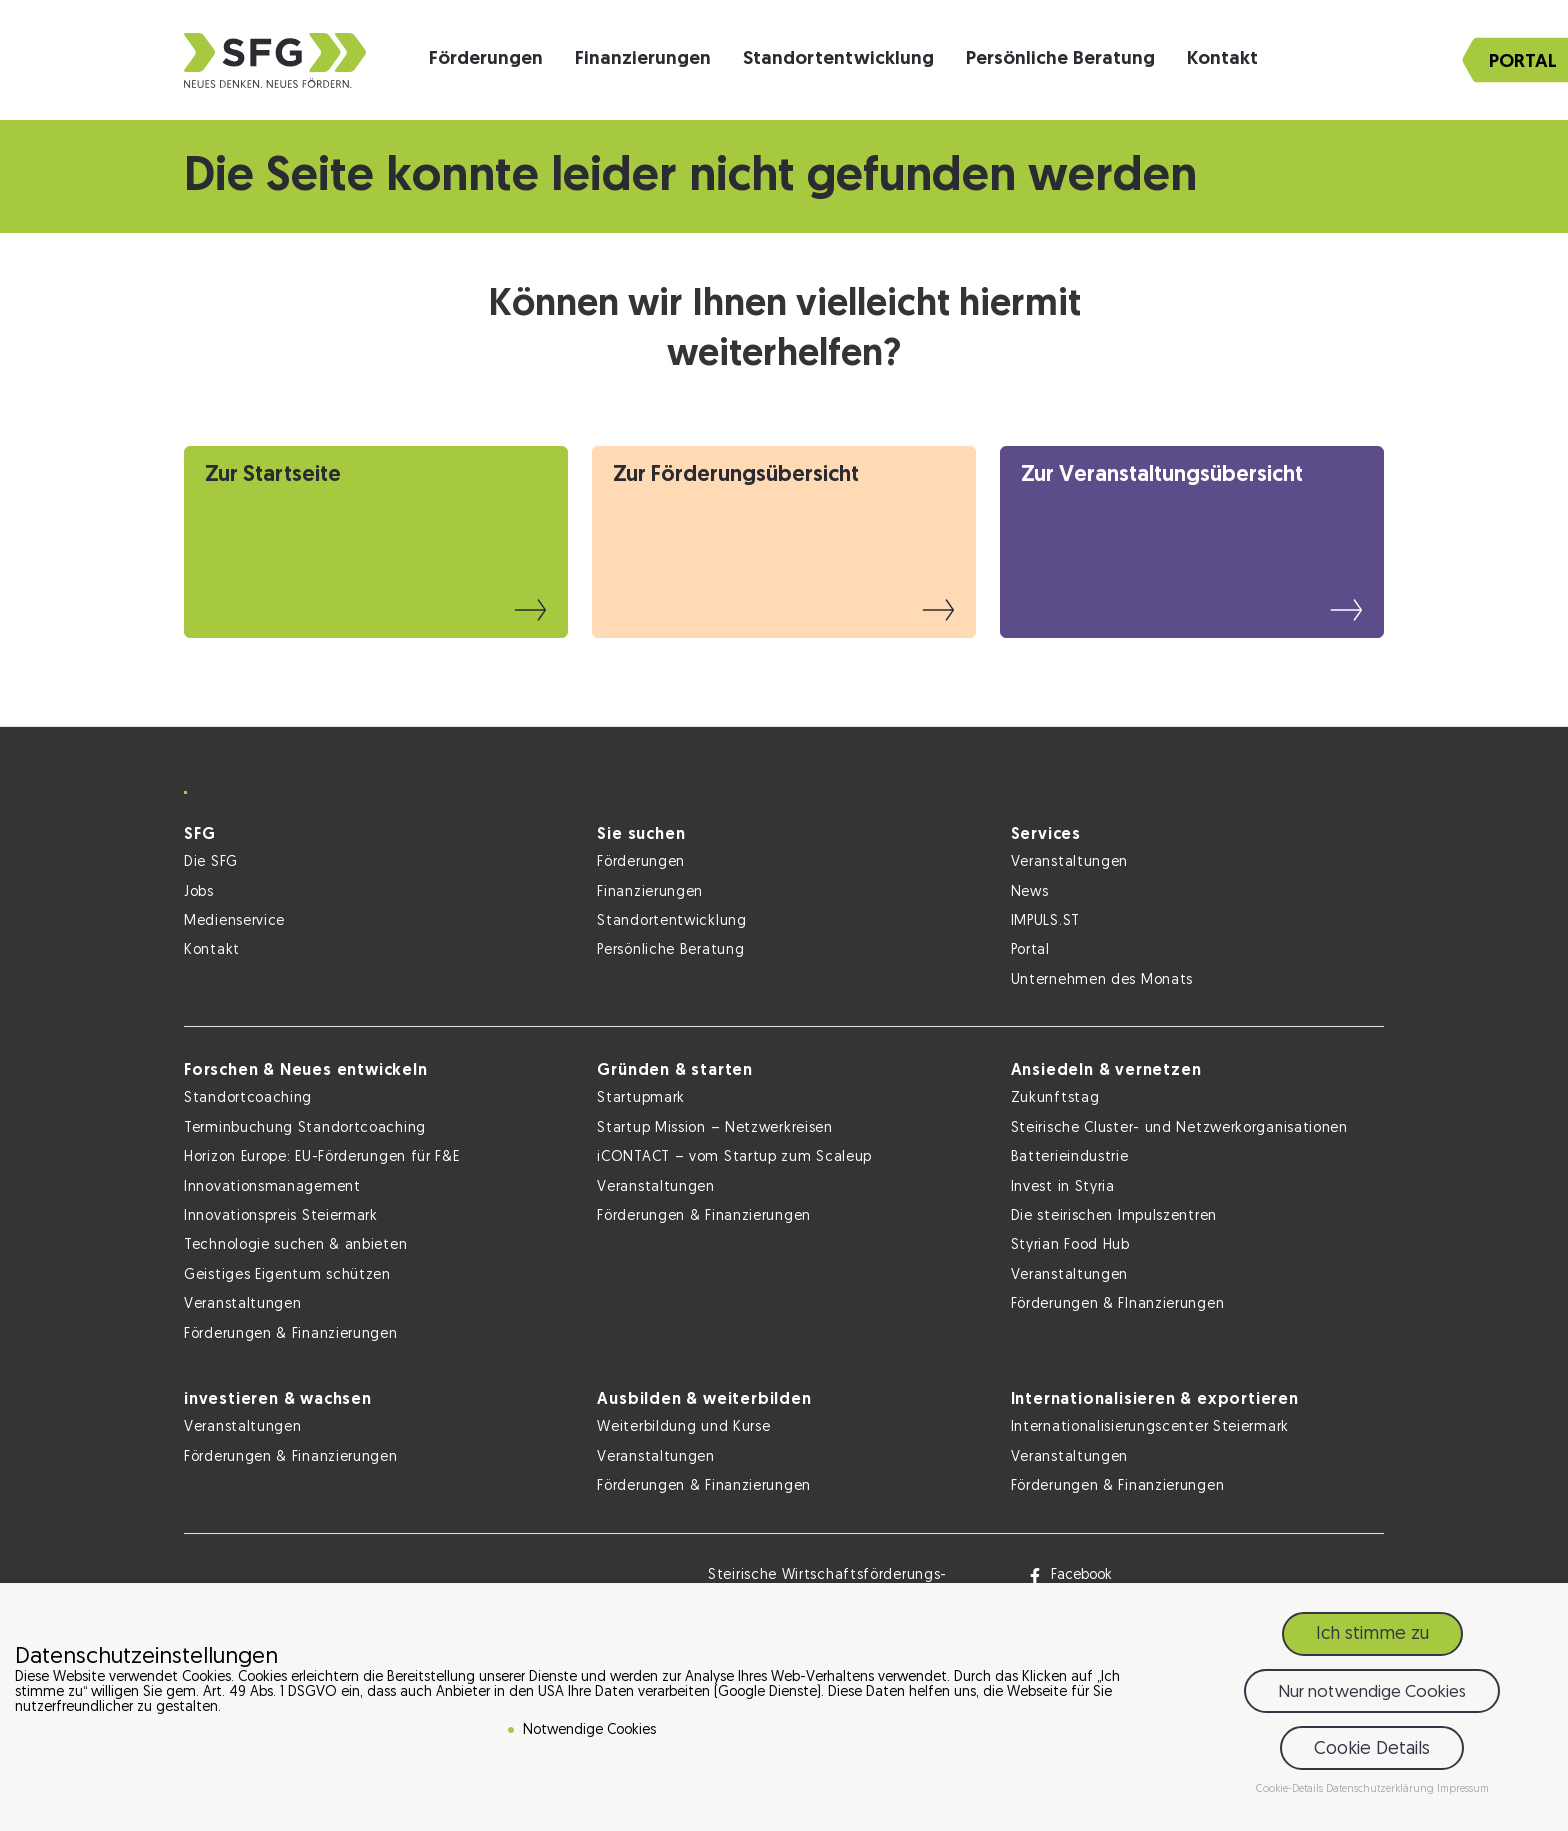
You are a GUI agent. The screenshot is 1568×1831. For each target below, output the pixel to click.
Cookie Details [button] (1372, 1753)
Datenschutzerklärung (1381, 1793)
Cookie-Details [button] (1291, 1793)
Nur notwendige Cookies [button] (1372, 1696)
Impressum (1463, 1793)
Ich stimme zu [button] (1372, 1638)
